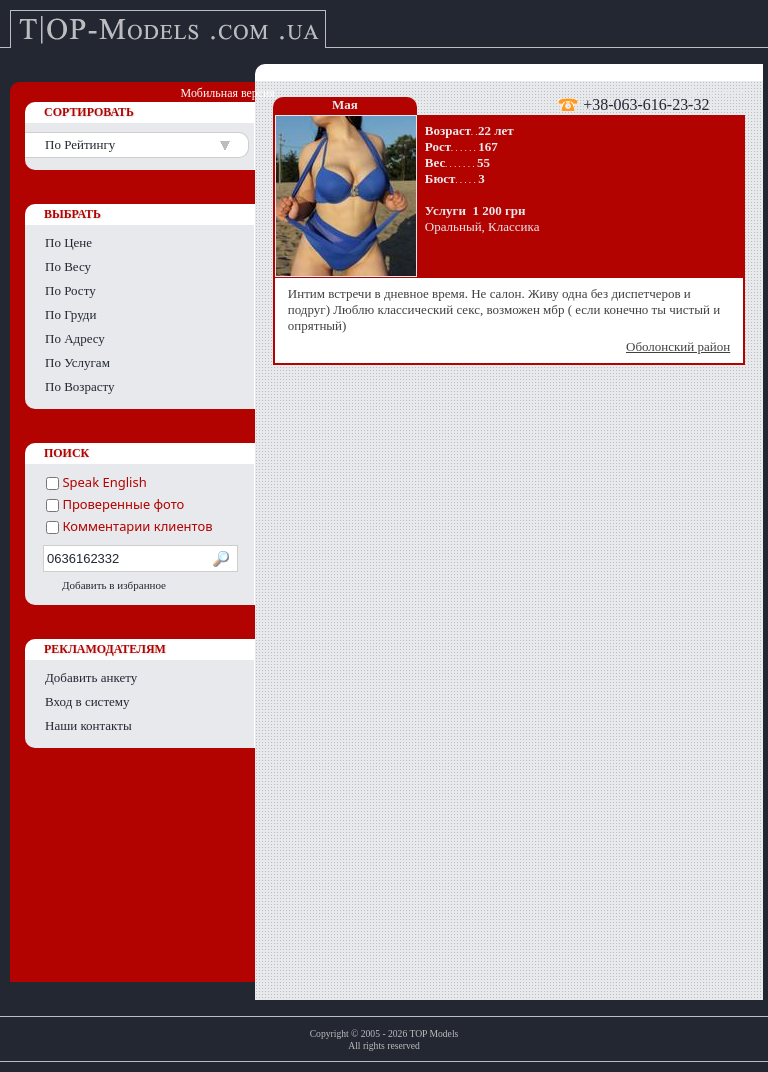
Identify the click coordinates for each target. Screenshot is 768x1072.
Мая (345, 104)
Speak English (96, 482)
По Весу (68, 266)
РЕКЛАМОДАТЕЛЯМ (105, 649)
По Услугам (77, 362)
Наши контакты (88, 725)
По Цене (68, 242)
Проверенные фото (115, 504)
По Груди (70, 314)
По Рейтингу (80, 144)
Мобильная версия (228, 93)
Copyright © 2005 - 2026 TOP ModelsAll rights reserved (384, 1039)
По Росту (70, 290)
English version (707, 93)
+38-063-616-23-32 (646, 104)
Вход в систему (87, 701)
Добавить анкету (91, 677)
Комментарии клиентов (129, 526)
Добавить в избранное (114, 585)
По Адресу (75, 338)
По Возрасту (80, 386)
